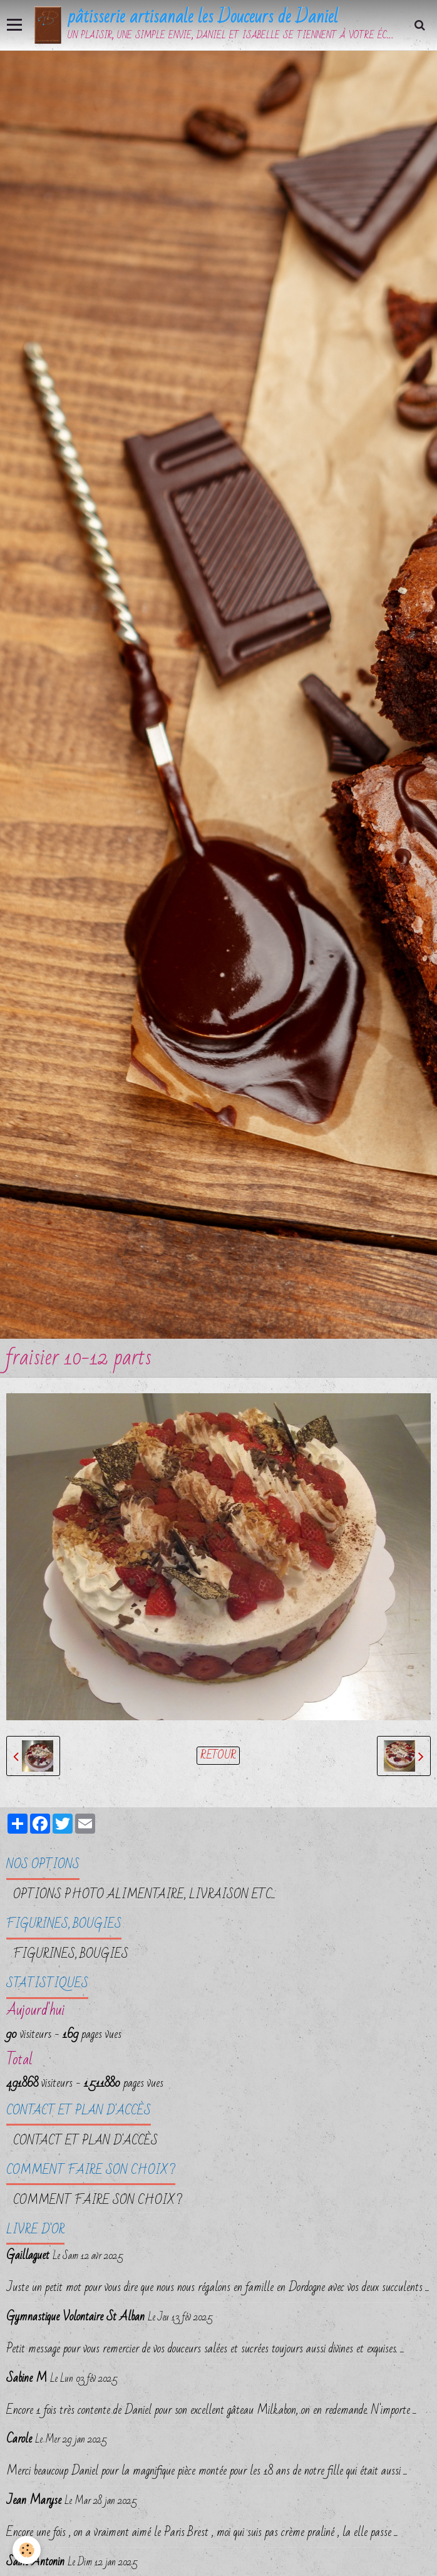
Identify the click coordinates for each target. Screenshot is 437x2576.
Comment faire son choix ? (97, 2200)
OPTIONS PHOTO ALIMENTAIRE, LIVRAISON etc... (144, 1894)
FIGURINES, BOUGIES (70, 1954)
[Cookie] (27, 2550)
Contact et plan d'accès (85, 2140)
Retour (218, 1756)
